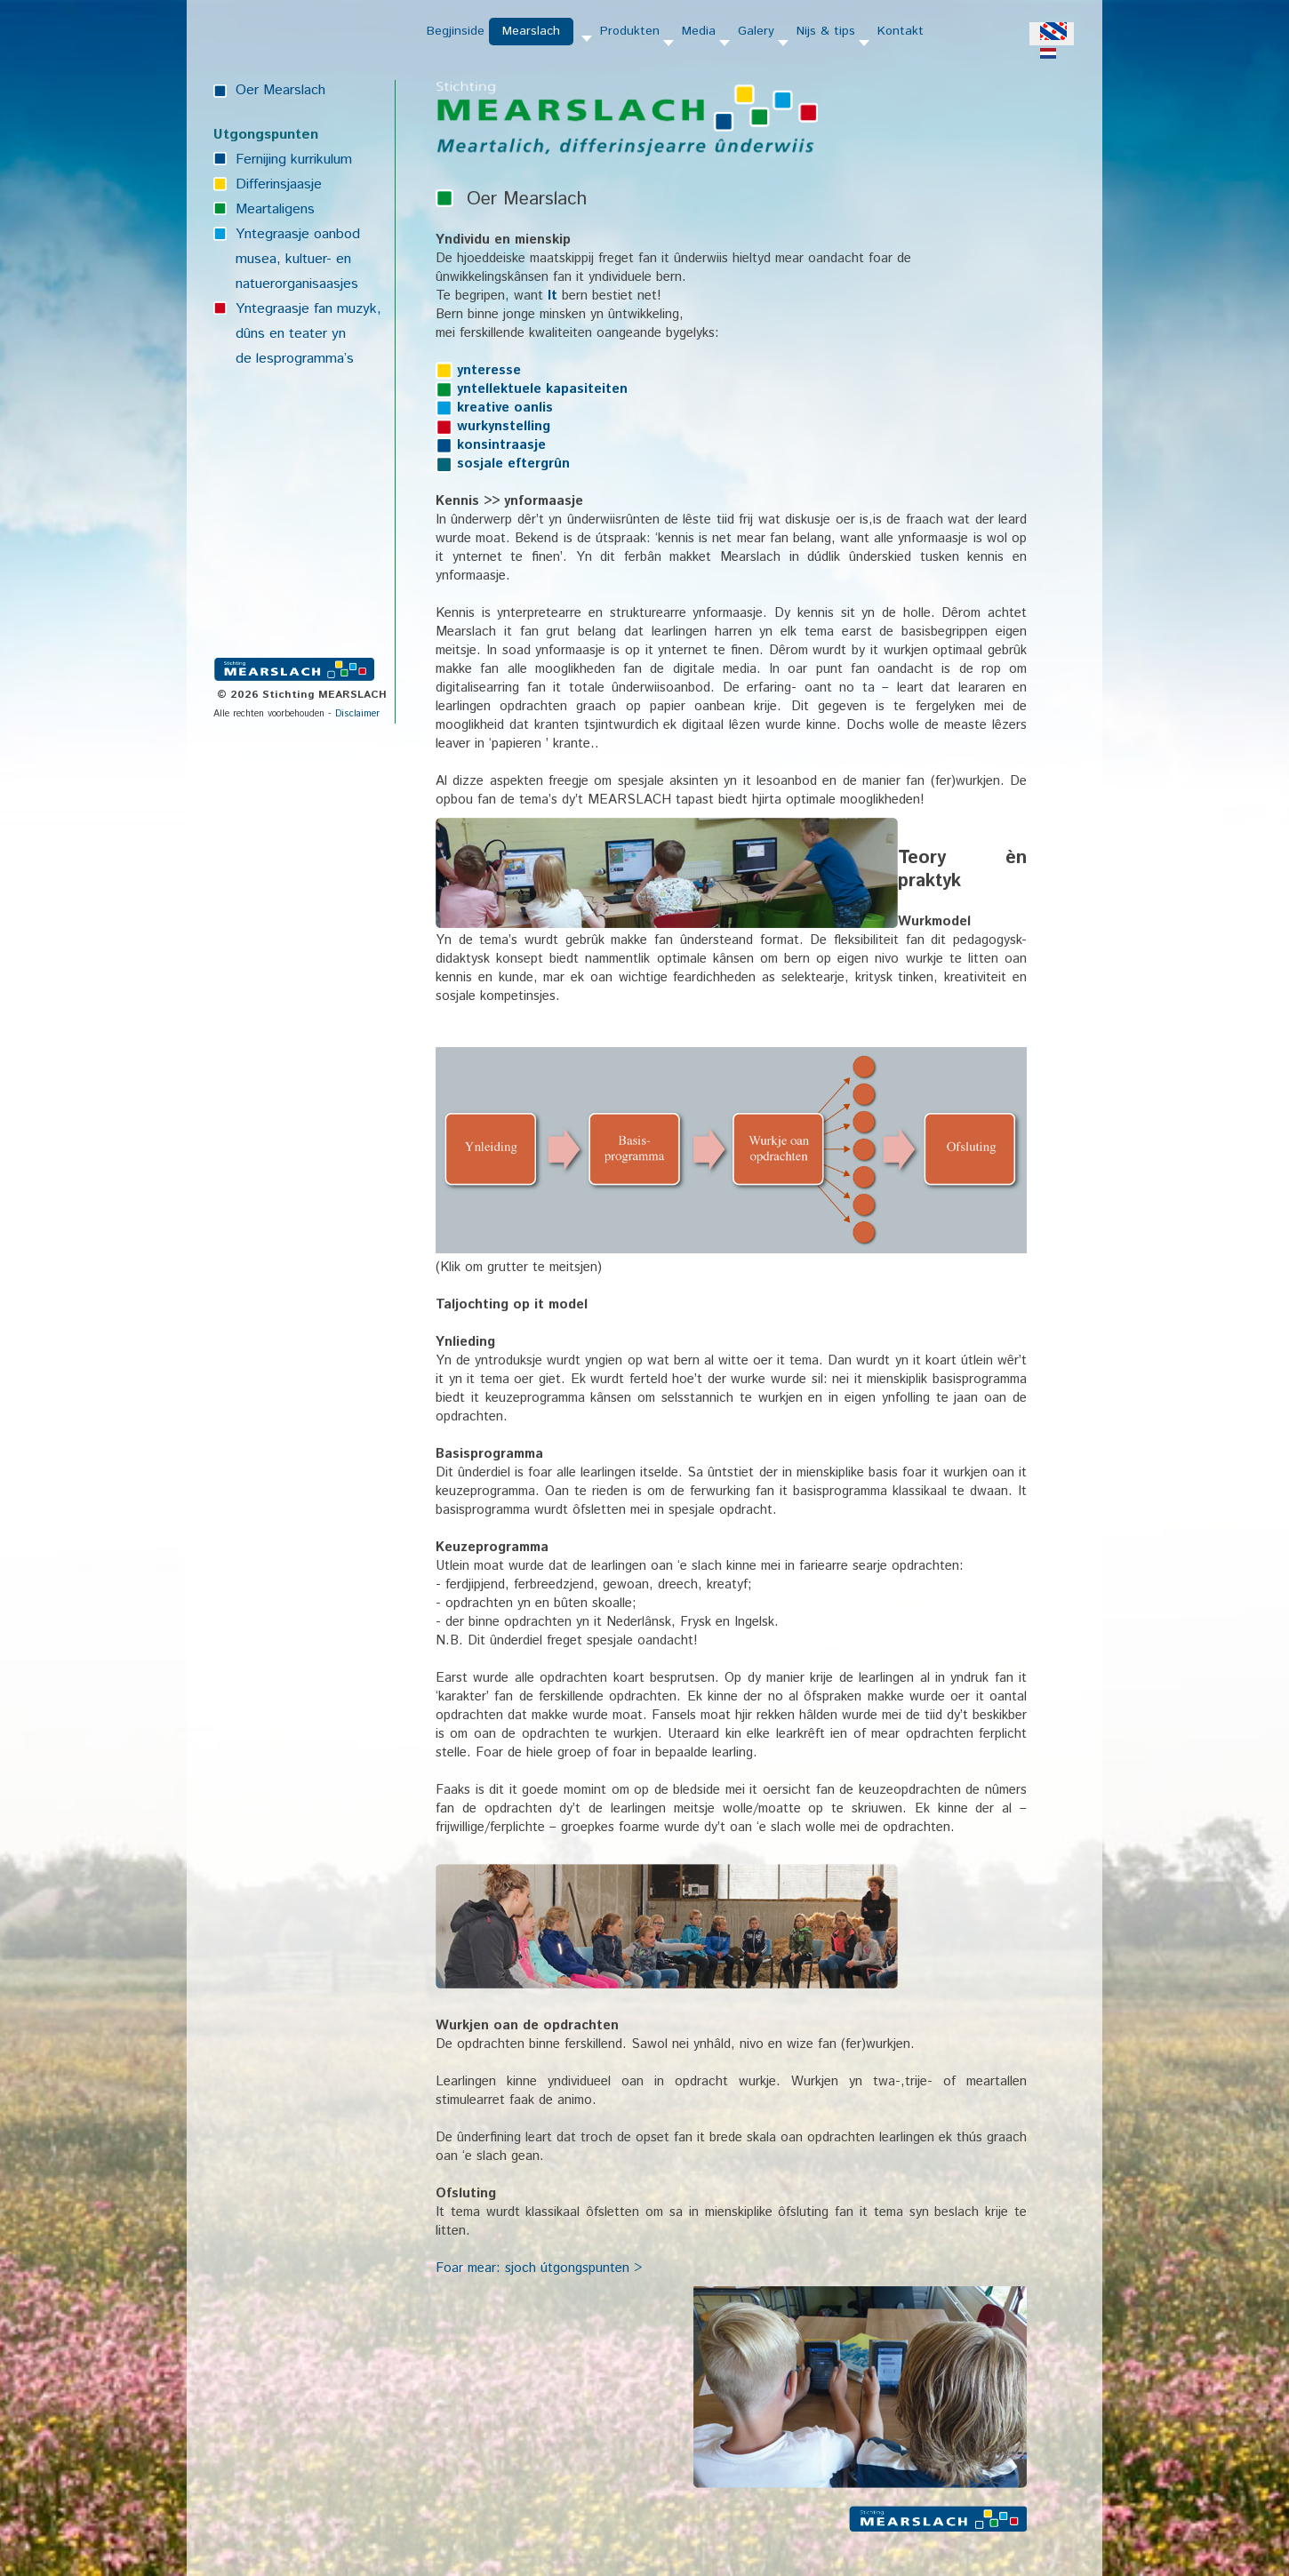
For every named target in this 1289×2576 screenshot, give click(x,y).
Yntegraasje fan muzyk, (308, 309)
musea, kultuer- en (293, 259)
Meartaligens (275, 209)
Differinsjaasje (279, 184)
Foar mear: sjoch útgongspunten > (539, 2268)
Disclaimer (357, 714)
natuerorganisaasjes (297, 284)
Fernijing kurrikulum (294, 159)
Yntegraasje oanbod (298, 234)
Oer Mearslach (280, 90)
